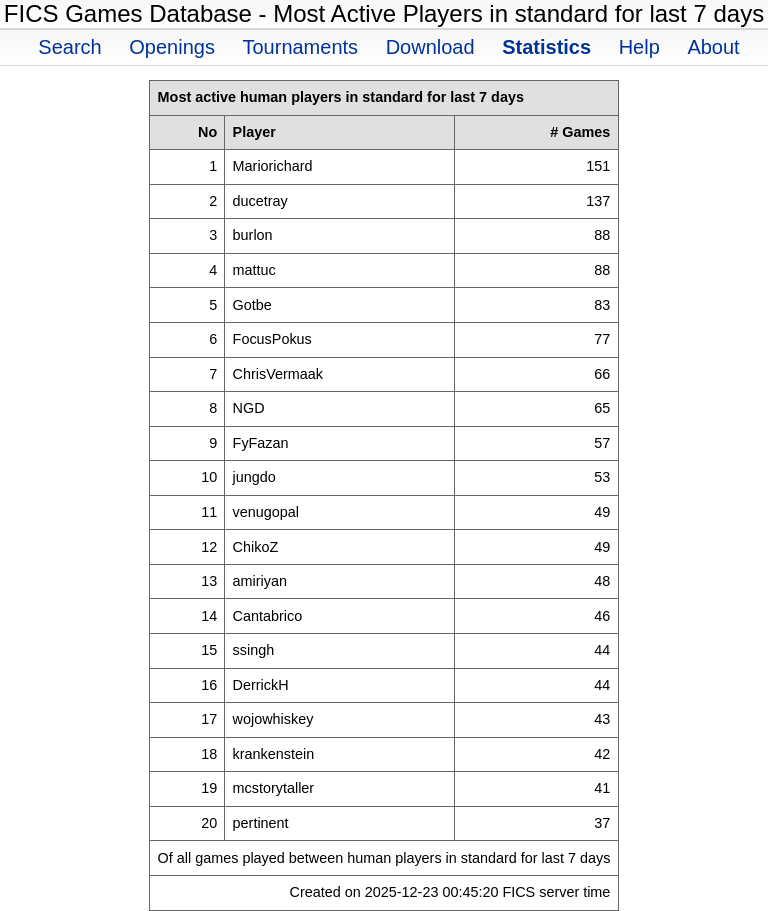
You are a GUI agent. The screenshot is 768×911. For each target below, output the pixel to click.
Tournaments (300, 47)
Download (430, 47)
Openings (172, 47)
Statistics (546, 47)
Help (639, 47)
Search (69, 47)
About (713, 47)
